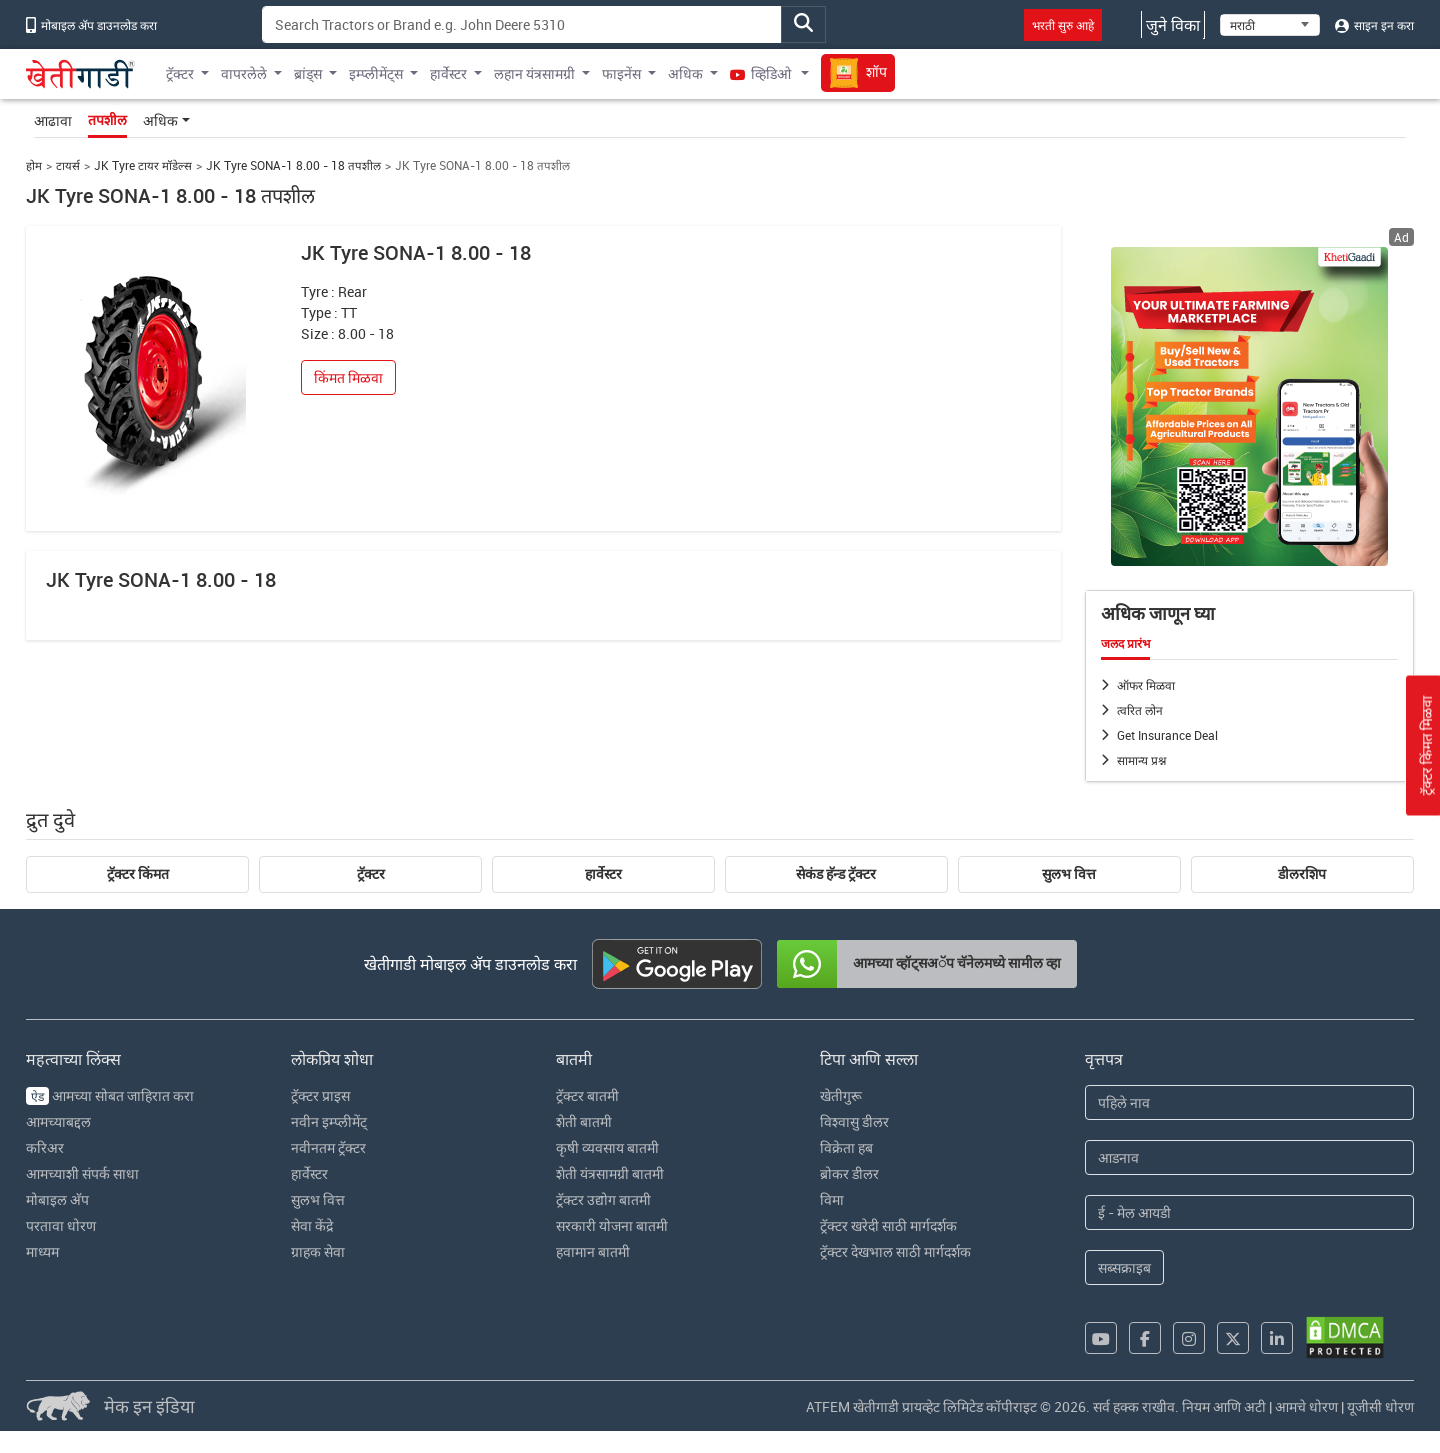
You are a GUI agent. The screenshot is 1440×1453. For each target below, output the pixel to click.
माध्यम (42, 1251)
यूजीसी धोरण (1380, 1406)
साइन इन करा (1374, 25)
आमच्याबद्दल (58, 1121)
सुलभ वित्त (1069, 874)
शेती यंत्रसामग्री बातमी (610, 1173)
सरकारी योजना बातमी (612, 1225)
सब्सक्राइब (1124, 1267)
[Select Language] (1270, 25)
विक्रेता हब (846, 1147)
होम (34, 165)
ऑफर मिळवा (1146, 685)
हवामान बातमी (593, 1251)
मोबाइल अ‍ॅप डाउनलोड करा (91, 25)
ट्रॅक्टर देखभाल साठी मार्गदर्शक (895, 1251)
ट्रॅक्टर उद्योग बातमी (603, 1199)
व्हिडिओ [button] (762, 73)
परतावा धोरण (61, 1225)
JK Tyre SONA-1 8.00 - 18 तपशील (293, 165)
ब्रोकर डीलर (849, 1173)
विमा (832, 1199)
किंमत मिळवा (348, 377)
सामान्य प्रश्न (1141, 760)
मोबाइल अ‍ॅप (57, 1199)
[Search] (522, 24)
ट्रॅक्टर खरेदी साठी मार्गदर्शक (888, 1225)
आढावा (53, 120)
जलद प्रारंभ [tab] (1125, 644)
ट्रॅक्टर (371, 874)
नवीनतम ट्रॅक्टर (328, 1147)
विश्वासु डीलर (854, 1121)
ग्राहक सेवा (318, 1251)
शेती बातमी (584, 1121)
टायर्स (68, 165)
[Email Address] (1249, 1212)
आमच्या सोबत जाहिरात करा (110, 1095)
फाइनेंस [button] (621, 73)
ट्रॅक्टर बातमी (587, 1095)
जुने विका (1173, 25)
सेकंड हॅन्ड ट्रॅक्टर (836, 874)
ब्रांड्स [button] (308, 73)
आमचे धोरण (1306, 1406)
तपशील (107, 120)
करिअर (45, 1147)
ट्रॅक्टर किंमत (138, 874)
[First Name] (1249, 1102)
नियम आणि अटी (1224, 1406)
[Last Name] (1249, 1157)
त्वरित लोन (1140, 710)
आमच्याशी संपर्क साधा (82, 1173)
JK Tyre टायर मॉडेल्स (143, 165)
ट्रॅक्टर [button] (180, 73)
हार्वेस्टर (603, 874)
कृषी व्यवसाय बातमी (607, 1147)
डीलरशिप (1302, 874)
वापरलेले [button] (244, 73)
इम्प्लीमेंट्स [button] (376, 73)
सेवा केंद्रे (312, 1225)
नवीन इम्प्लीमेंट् (329, 1121)
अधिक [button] (685, 73)
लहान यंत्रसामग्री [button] (534, 73)
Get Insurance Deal (1167, 735)
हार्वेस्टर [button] (448, 73)
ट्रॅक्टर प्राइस (320, 1095)
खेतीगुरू (841, 1095)
